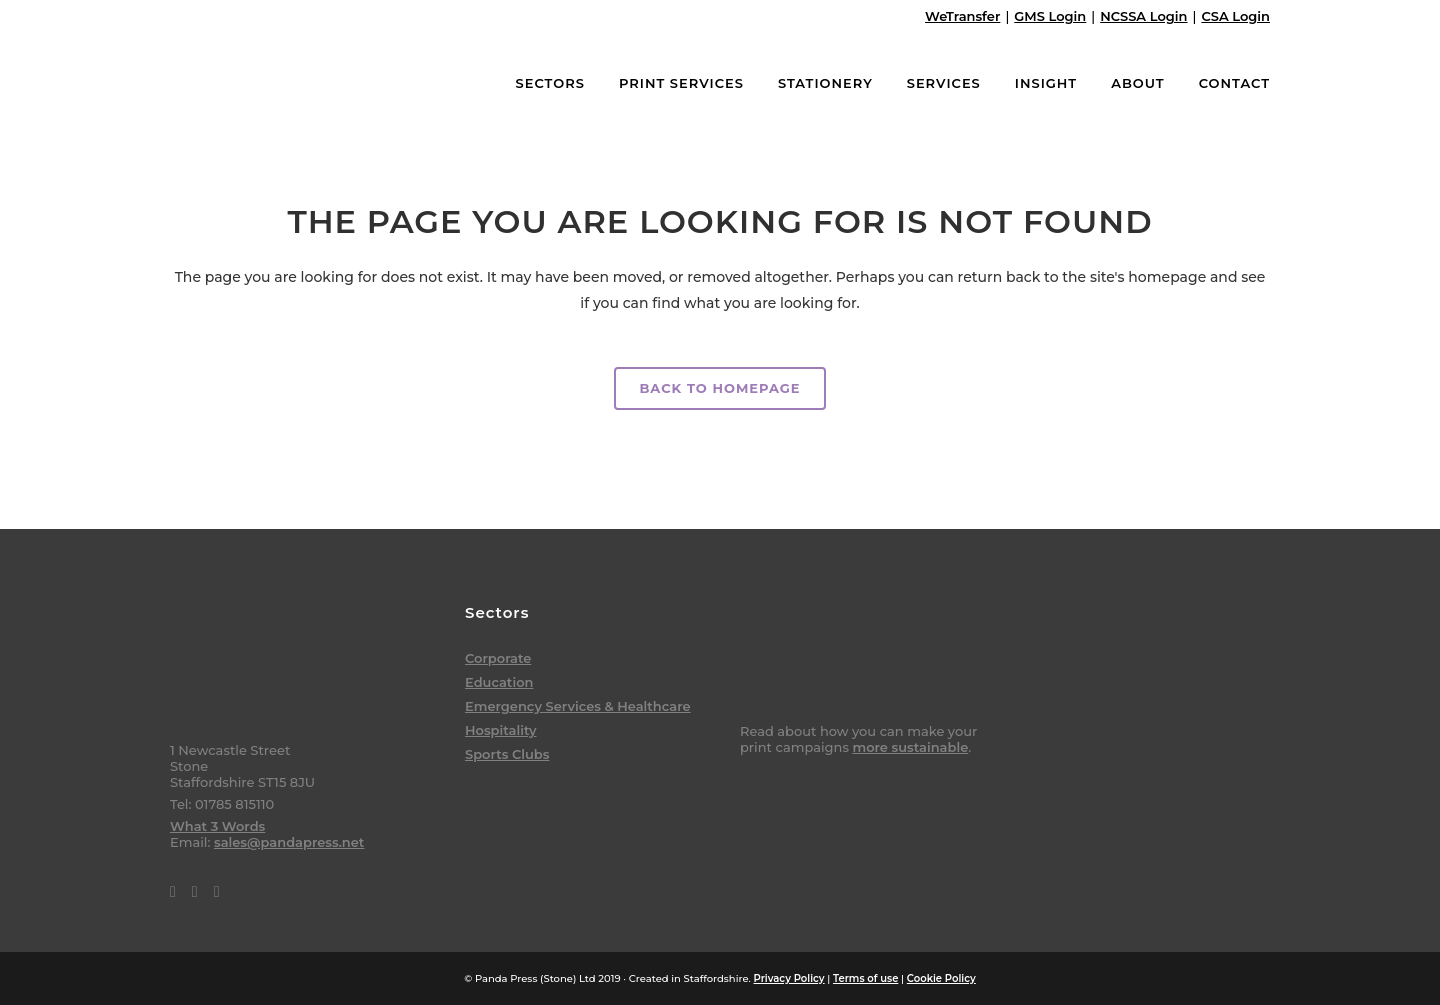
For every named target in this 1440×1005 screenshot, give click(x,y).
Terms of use (865, 978)
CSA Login (1235, 16)
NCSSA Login (1143, 16)
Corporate (498, 658)
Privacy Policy (789, 978)
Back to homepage (719, 388)
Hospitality (501, 730)
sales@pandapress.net (289, 842)
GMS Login (1050, 16)
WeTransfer (962, 16)
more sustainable (910, 747)
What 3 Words (217, 826)
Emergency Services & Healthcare (578, 706)
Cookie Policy (941, 978)
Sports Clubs (507, 754)
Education (499, 682)
